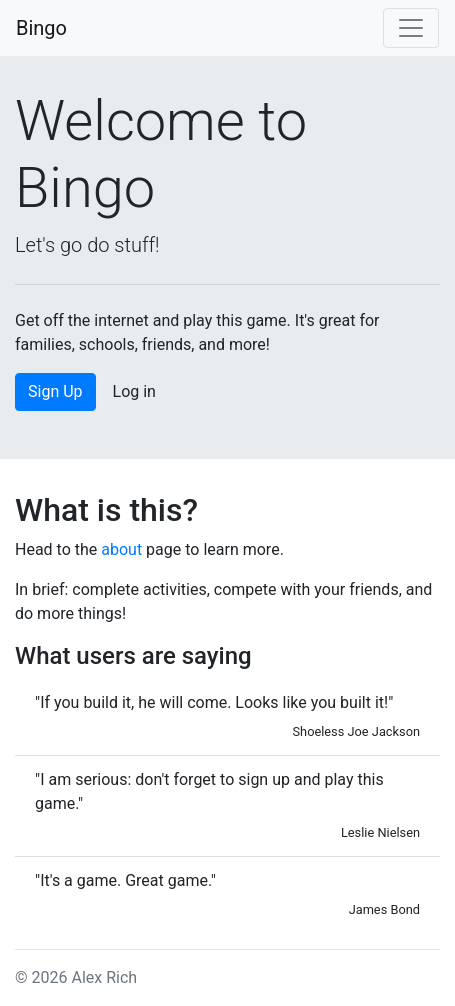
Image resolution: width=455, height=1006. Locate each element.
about (121, 549)
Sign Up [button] (55, 391)
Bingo (41, 28)
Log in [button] (134, 391)
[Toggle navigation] (411, 28)
